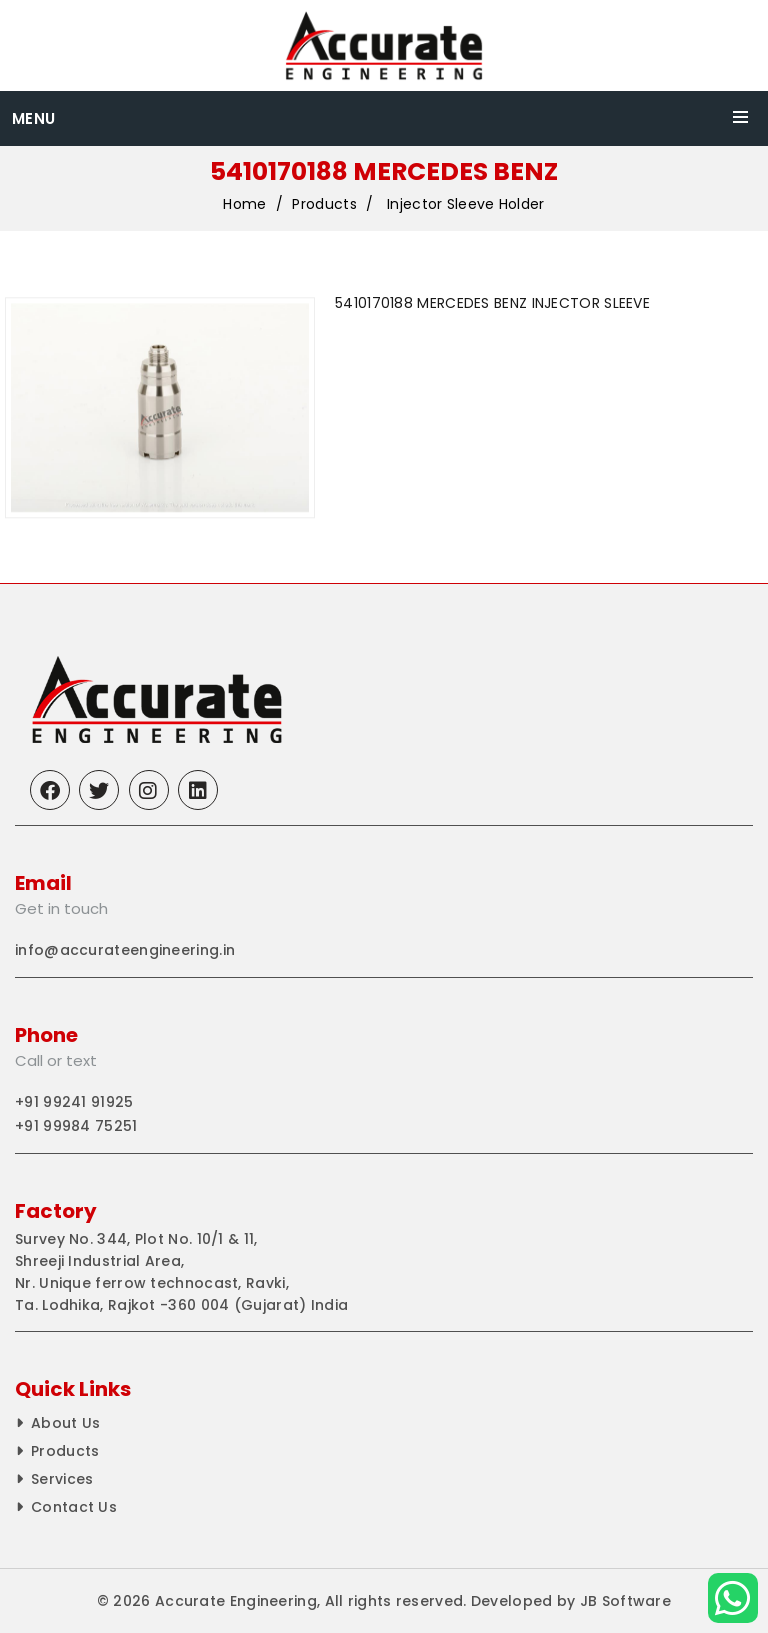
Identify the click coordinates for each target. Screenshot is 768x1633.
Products (324, 205)
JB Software (625, 1601)
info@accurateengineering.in (125, 950)
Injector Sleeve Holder (466, 205)
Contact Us (74, 1507)
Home (244, 205)
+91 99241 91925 (74, 1102)
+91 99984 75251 (76, 1126)
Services (62, 1479)
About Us (65, 1423)
